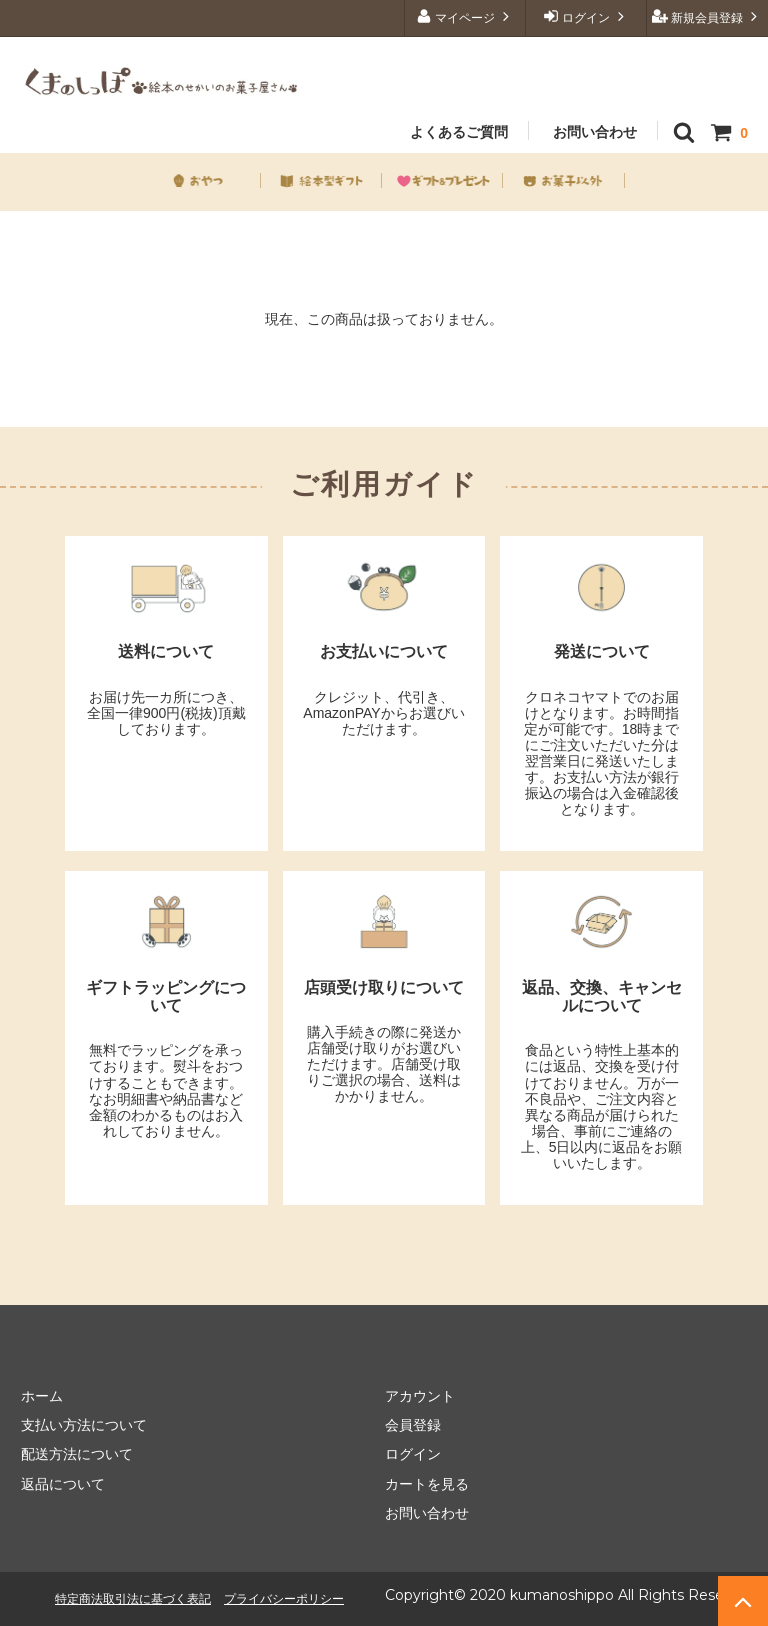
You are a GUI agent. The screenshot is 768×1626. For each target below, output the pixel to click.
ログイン (586, 16)
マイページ (465, 16)
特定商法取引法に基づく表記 (133, 1598)
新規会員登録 (707, 16)
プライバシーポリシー (284, 1598)
